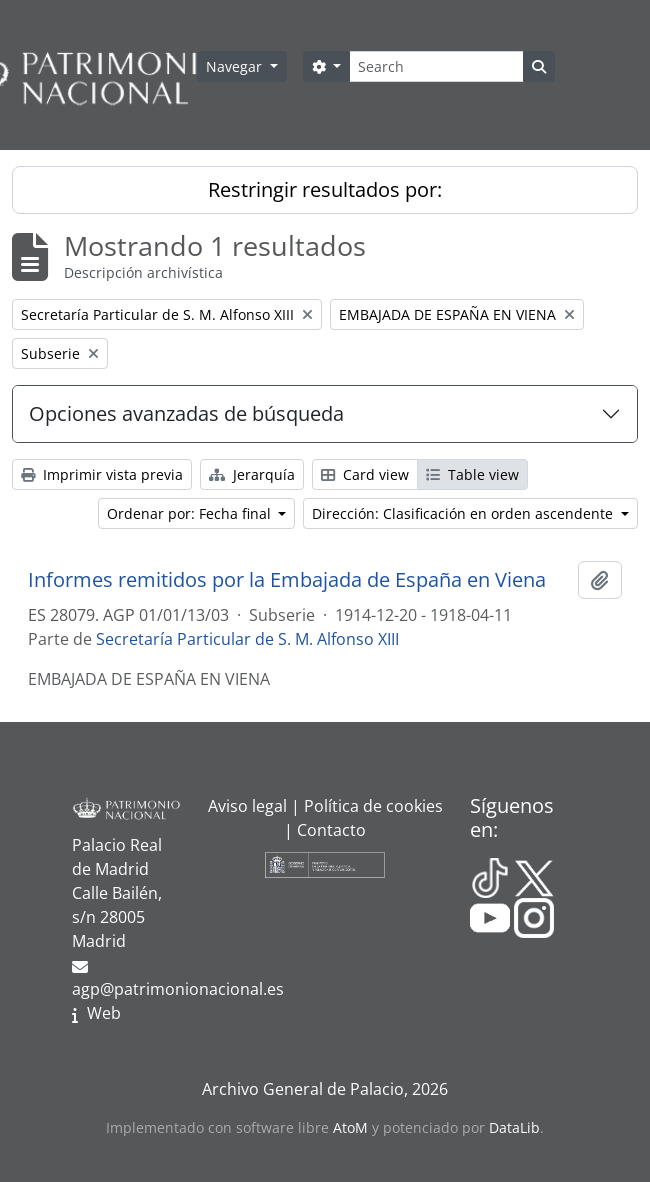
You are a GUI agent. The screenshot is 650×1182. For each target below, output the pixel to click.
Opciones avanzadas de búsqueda (186, 413)
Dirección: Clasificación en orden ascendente (464, 513)
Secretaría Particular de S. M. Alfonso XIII (247, 639)
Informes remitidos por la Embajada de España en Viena (287, 580)
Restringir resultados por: (325, 189)
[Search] (436, 66)
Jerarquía (252, 474)
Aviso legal (247, 806)
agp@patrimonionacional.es (178, 989)
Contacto (331, 830)
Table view (472, 474)
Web (104, 1013)
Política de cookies (373, 806)
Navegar (236, 66)
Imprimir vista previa (102, 474)
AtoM (350, 1127)
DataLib (514, 1127)
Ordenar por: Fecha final (191, 513)
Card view (365, 474)
